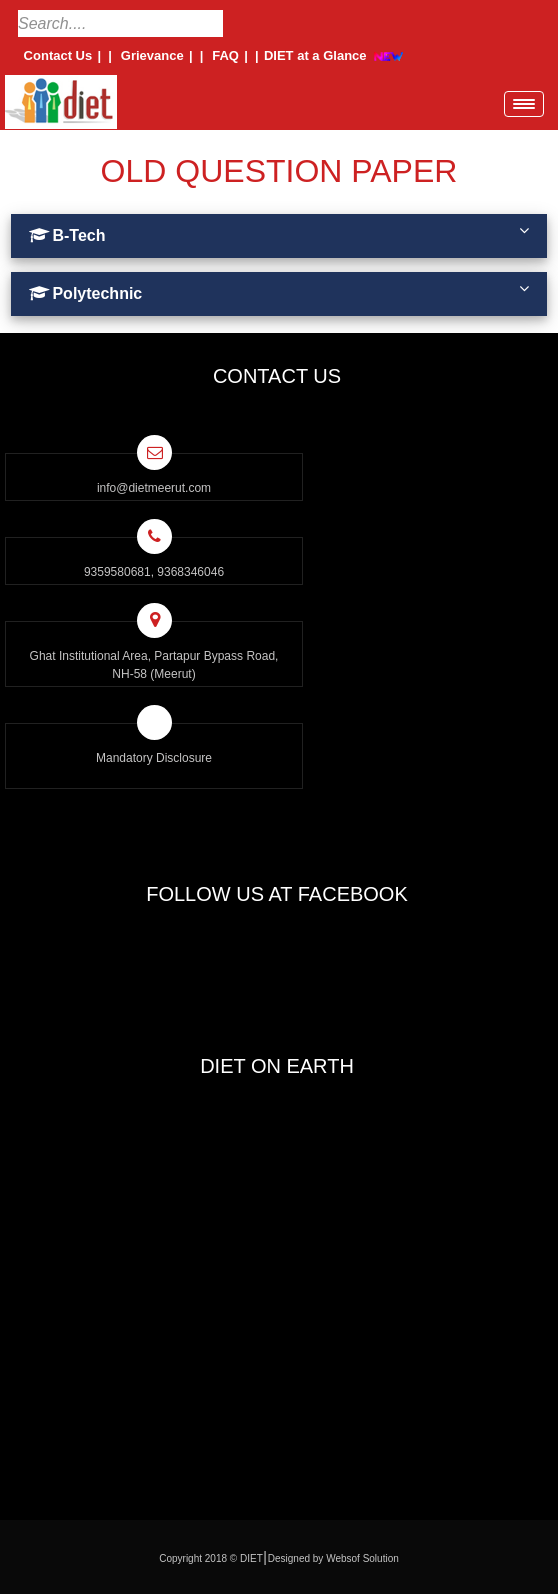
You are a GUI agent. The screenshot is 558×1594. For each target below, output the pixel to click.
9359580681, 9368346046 (154, 572)
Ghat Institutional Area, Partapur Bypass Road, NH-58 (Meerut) (154, 665)
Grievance (152, 55)
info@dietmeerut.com (154, 488)
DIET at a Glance (315, 55)
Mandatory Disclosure (154, 758)
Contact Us (58, 55)
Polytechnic (279, 291)
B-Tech (279, 233)
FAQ (226, 55)
